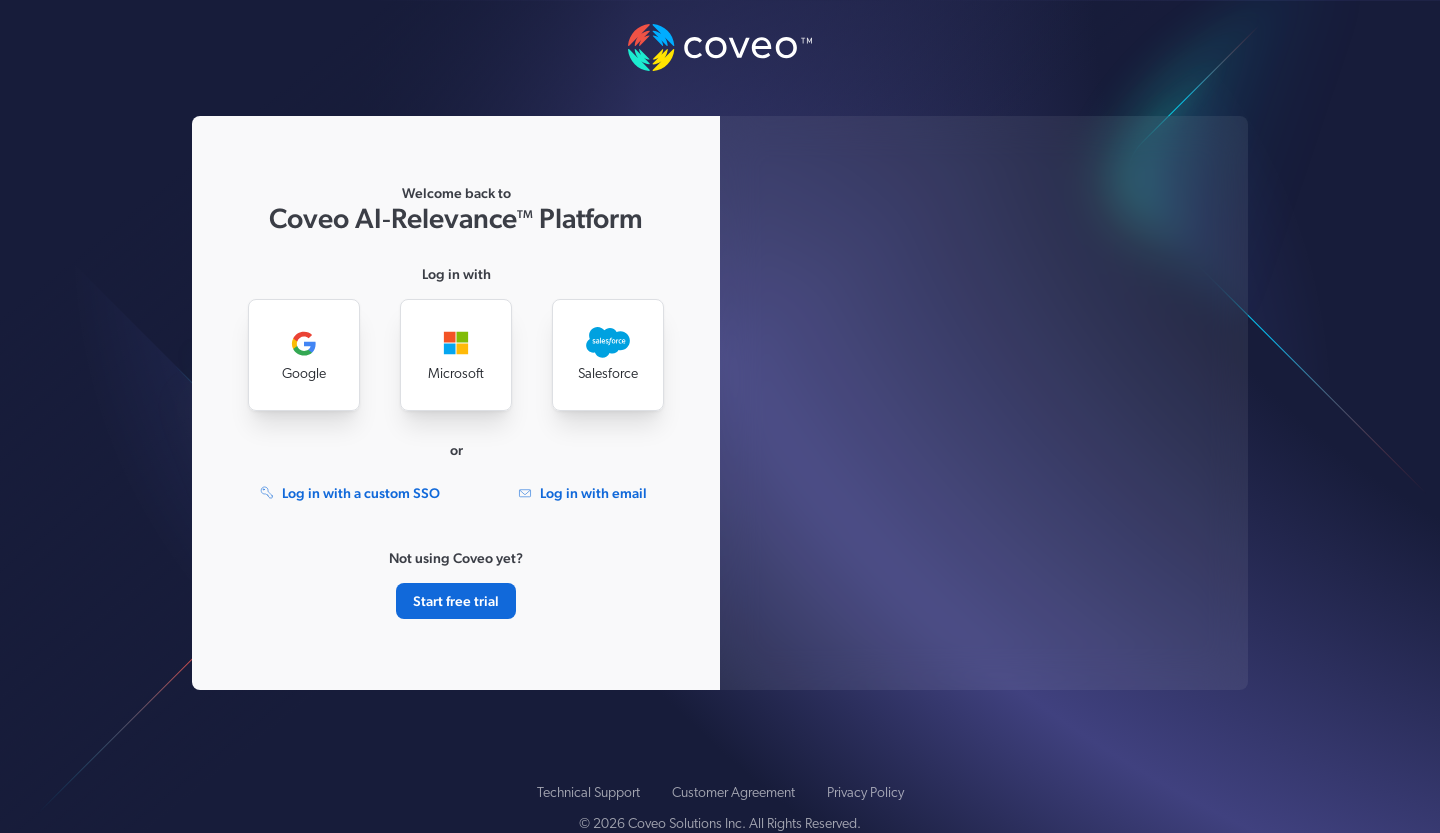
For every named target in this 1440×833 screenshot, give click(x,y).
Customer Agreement (733, 793)
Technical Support (588, 793)
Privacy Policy (865, 793)
